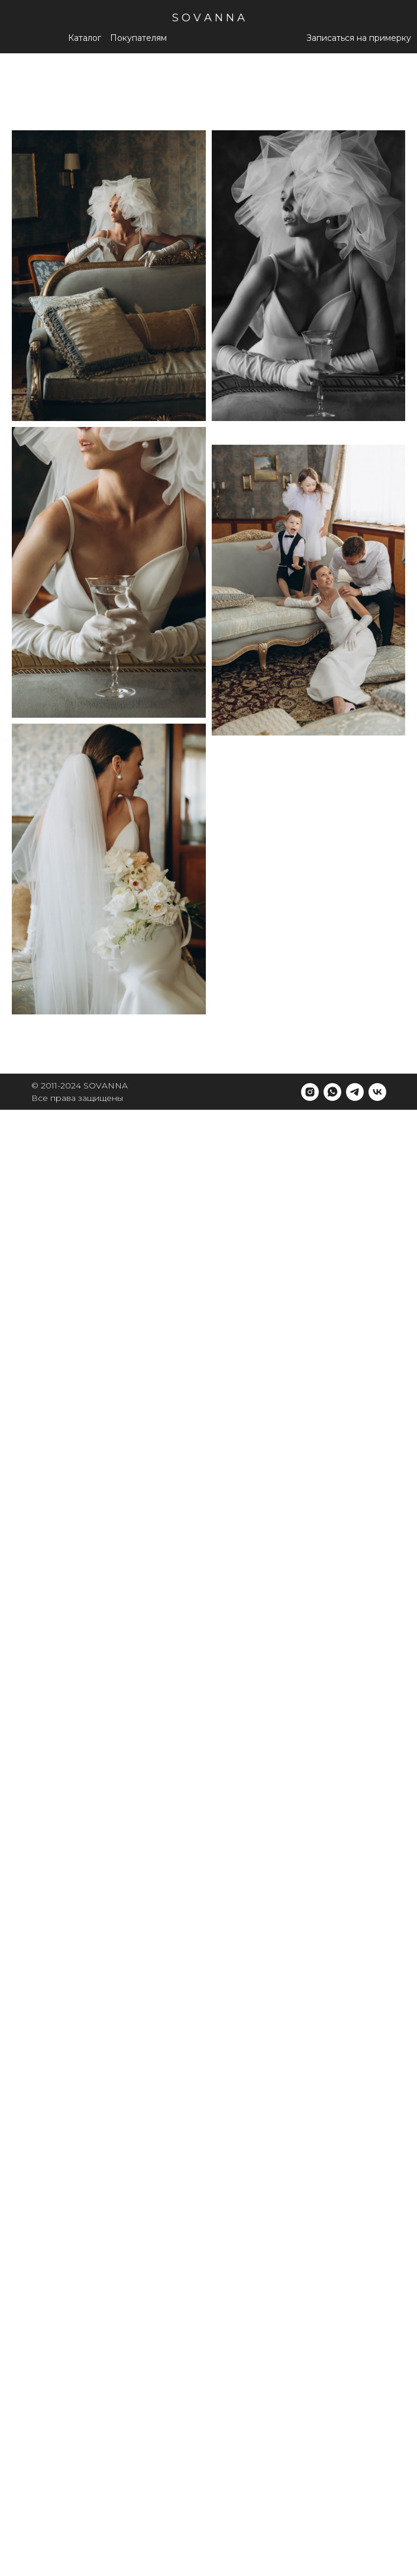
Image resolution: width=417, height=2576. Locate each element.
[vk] (377, 1092)
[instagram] (310, 1092)
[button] (138, 38)
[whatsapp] (332, 1092)
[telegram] (355, 1092)
